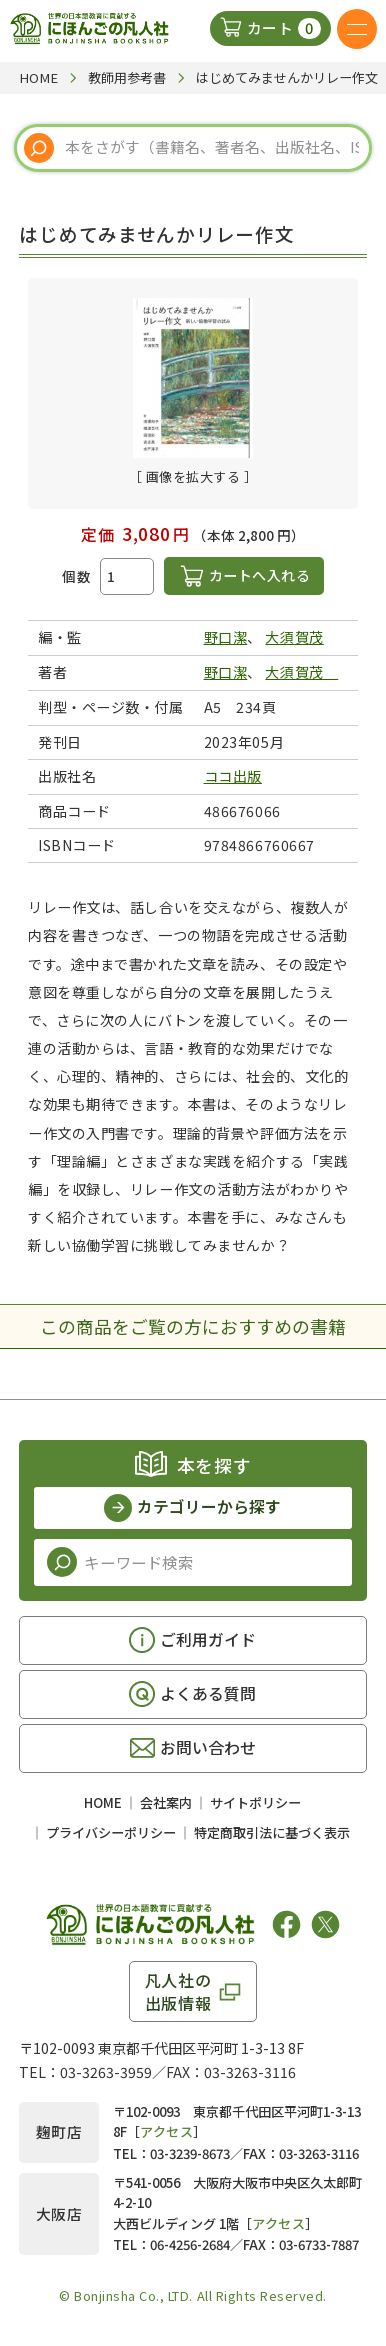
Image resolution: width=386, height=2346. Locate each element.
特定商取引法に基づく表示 (272, 1832)
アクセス (166, 2131)
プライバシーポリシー (111, 1832)
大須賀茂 (294, 637)
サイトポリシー (255, 1802)
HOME (103, 1802)
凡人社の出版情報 (178, 1991)
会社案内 (166, 1802)
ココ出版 (233, 776)
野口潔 (226, 637)
